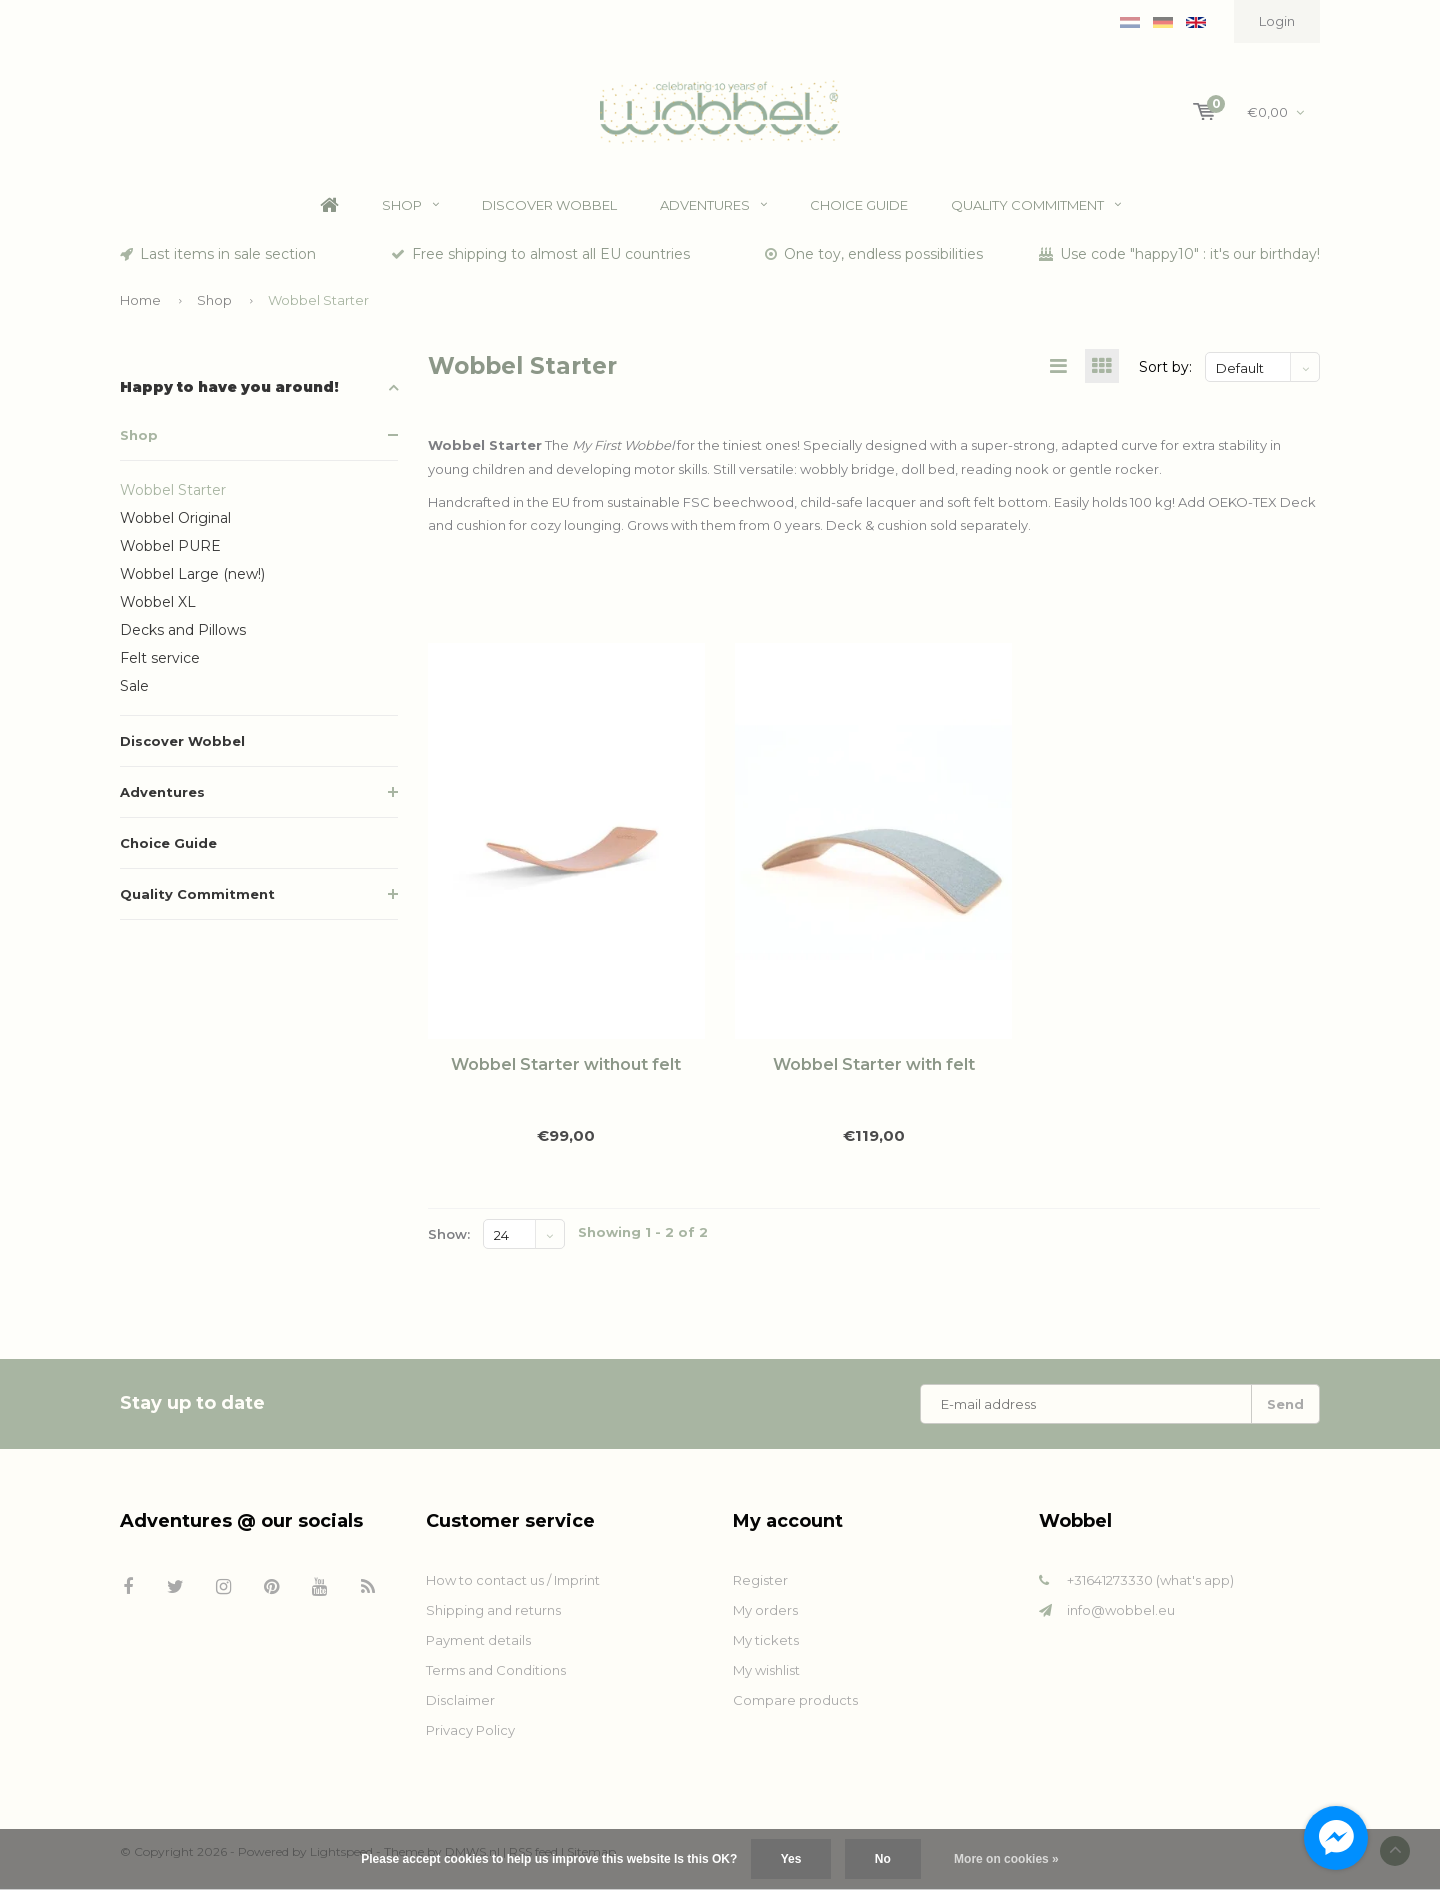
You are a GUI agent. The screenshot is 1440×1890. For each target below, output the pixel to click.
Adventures (713, 209)
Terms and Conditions (496, 1674)
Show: (449, 1238)
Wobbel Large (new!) (192, 578)
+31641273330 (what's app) (1150, 1584)
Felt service (160, 662)
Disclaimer (460, 1704)
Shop (410, 209)
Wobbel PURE (170, 550)
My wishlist (766, 1674)
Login (1277, 21)
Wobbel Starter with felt (874, 1069)
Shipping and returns (493, 1614)
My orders (765, 1614)
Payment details (478, 1644)
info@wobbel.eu (1121, 1614)
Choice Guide (859, 209)
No (883, 1859)
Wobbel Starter (318, 303)
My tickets (766, 1644)
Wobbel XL (158, 606)
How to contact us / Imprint (513, 1584)
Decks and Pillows (183, 634)
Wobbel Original (175, 522)
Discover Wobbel (549, 209)
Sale (134, 690)
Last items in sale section (218, 258)
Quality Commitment (1036, 209)
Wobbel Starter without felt (566, 1069)
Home (329, 209)
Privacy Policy (470, 1734)
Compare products (795, 1704)
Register (760, 1584)
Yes (791, 1859)
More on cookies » (1006, 1859)
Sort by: (1165, 371)
